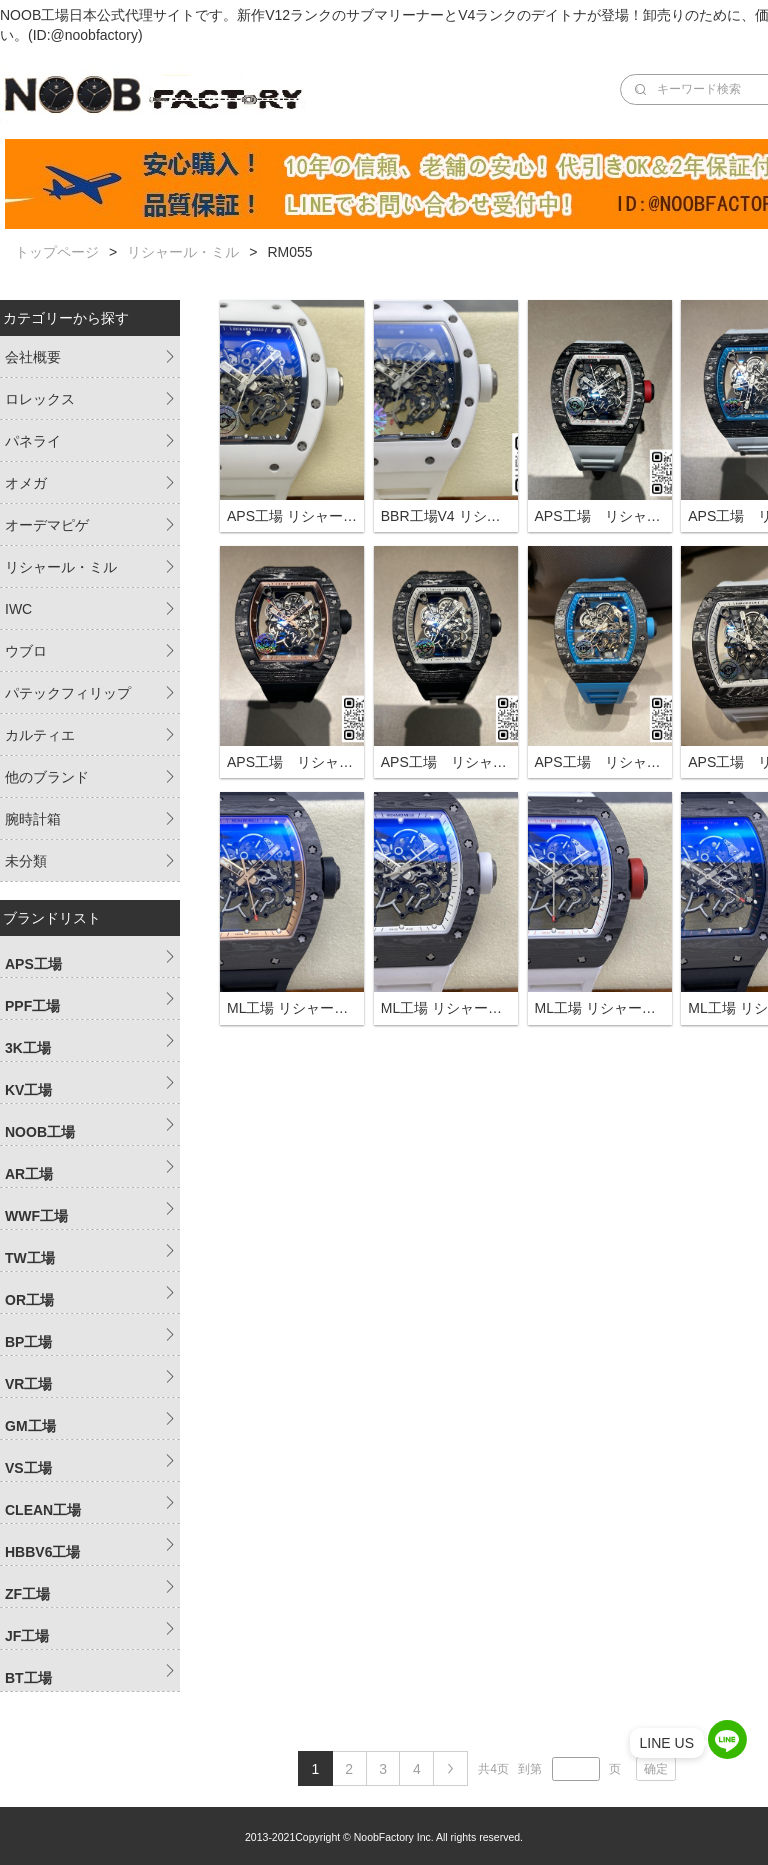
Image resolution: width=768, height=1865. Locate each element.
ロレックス (40, 399)
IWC (18, 609)
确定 (656, 1769)
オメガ (26, 483)
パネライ (33, 441)
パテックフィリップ (68, 693)
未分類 (26, 861)
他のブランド (47, 777)
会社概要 (33, 357)
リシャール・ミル (183, 252)
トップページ (57, 252)
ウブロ (26, 651)
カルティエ (40, 735)
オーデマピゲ (47, 525)
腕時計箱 (33, 819)
